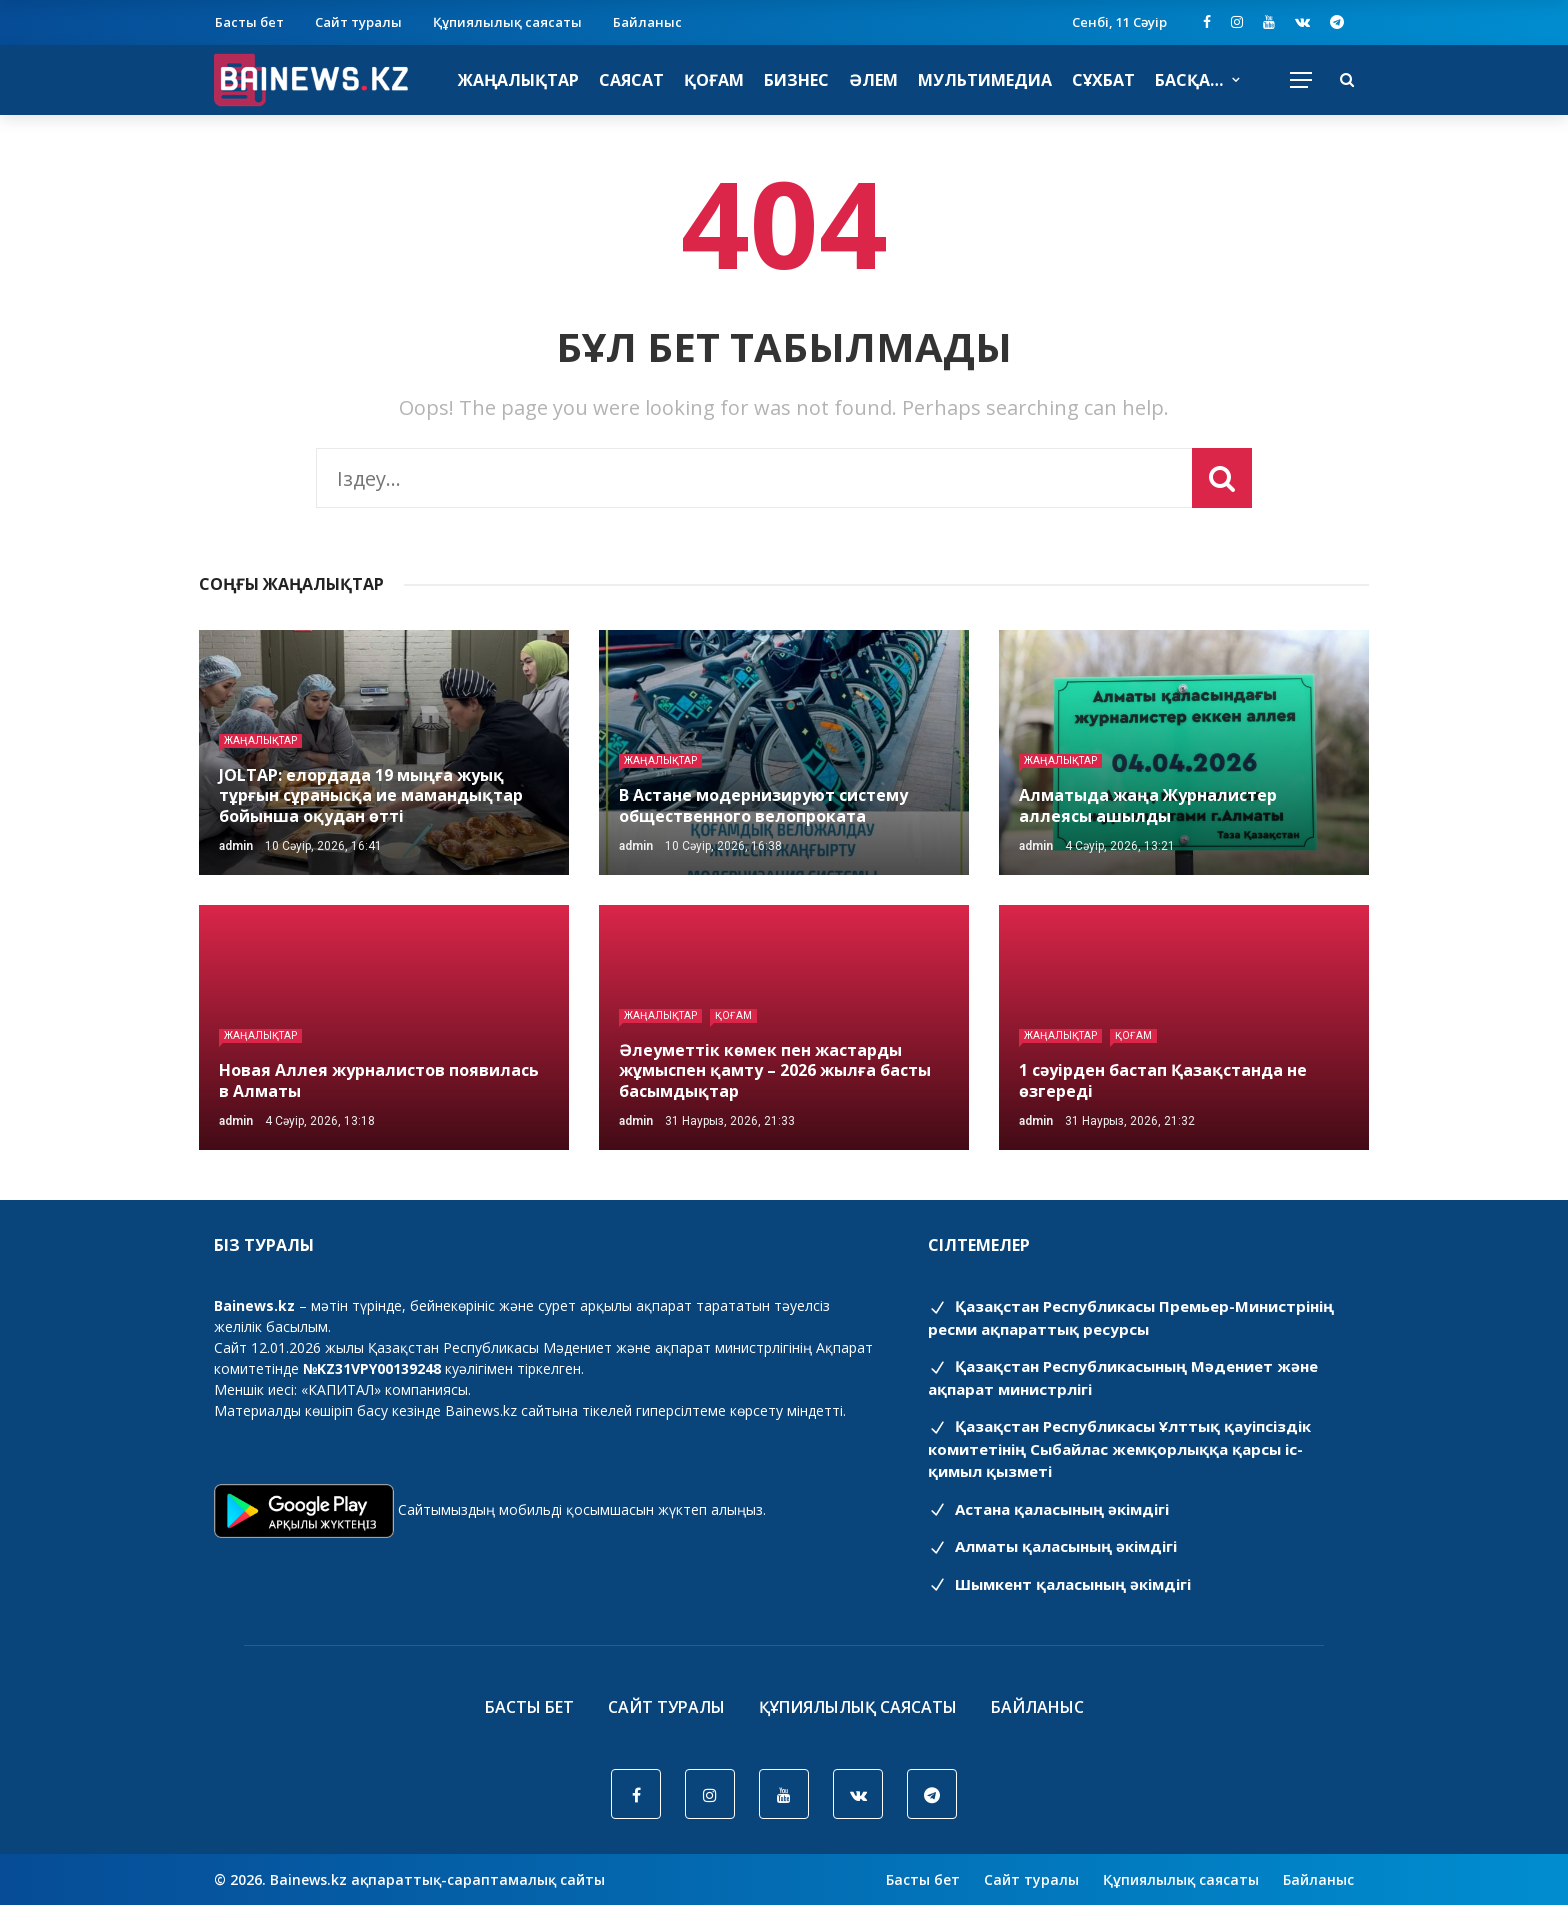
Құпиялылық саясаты (507, 22)
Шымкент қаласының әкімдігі (1059, 1584)
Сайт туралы (358, 22)
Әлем (873, 80)
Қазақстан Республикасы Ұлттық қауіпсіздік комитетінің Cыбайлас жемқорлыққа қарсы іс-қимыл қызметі (1119, 1448)
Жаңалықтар (518, 80)
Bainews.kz (481, 1410)
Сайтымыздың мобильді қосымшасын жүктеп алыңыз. (582, 1509)
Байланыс (647, 22)
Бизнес (796, 80)
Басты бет (249, 22)
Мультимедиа (985, 80)
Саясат (631, 80)
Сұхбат (1103, 80)
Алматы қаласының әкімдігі (1052, 1546)
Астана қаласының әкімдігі (1048, 1509)
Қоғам (714, 80)
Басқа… (1189, 80)
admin (236, 846)
